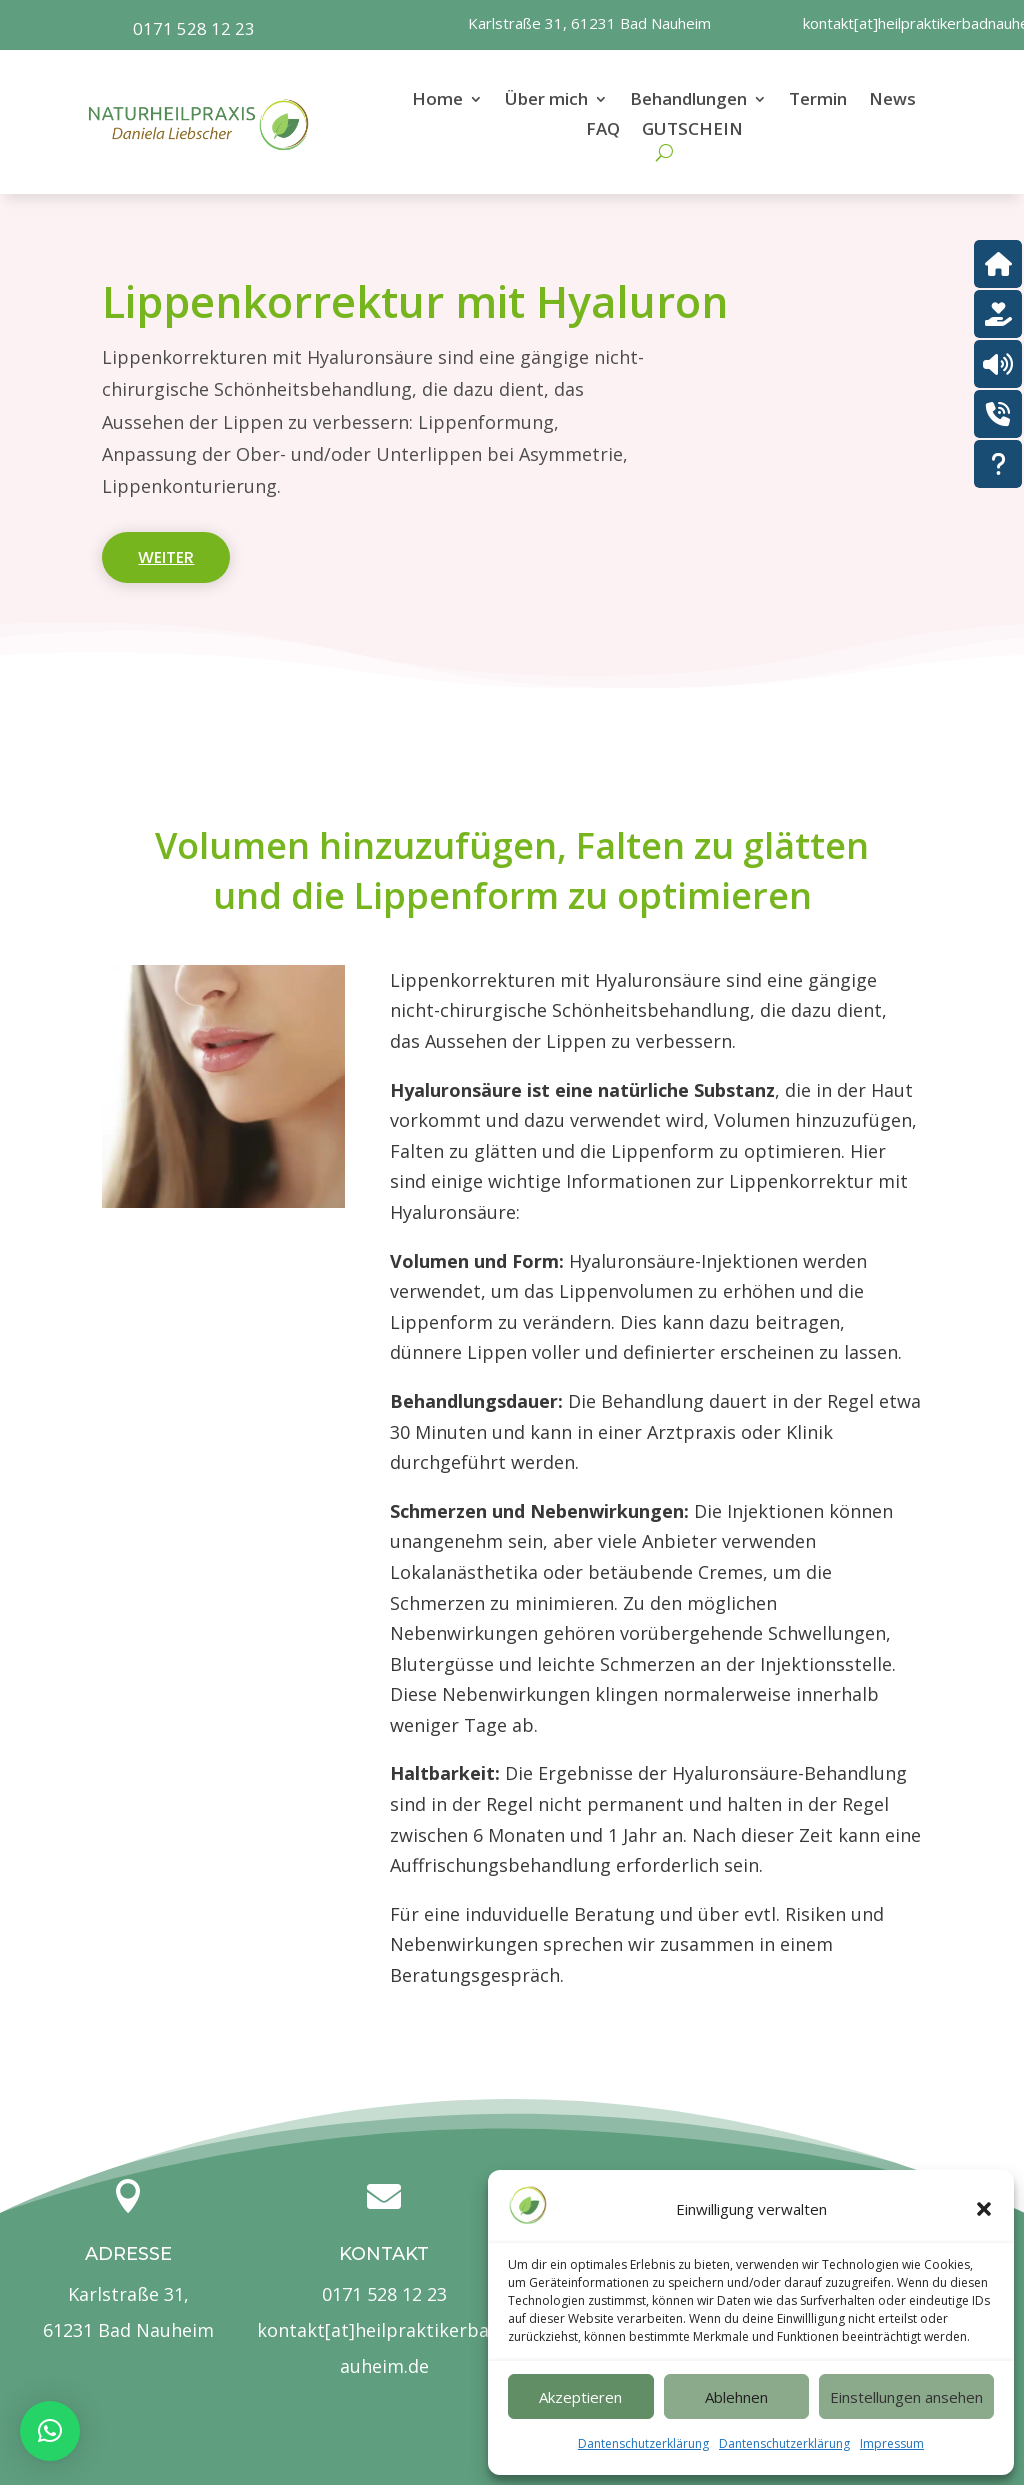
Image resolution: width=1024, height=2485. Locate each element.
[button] (984, 2209)
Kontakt (384, 2254)
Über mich (546, 101)
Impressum (892, 2443)
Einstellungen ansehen (906, 2397)
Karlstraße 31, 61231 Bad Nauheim (589, 23)
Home (437, 101)
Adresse (128, 2254)
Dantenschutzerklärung (643, 2443)
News (892, 101)
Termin (818, 101)
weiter (166, 557)
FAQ (603, 131)
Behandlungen (688, 101)
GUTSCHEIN (692, 131)
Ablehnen (736, 2397)
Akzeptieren (580, 2397)
